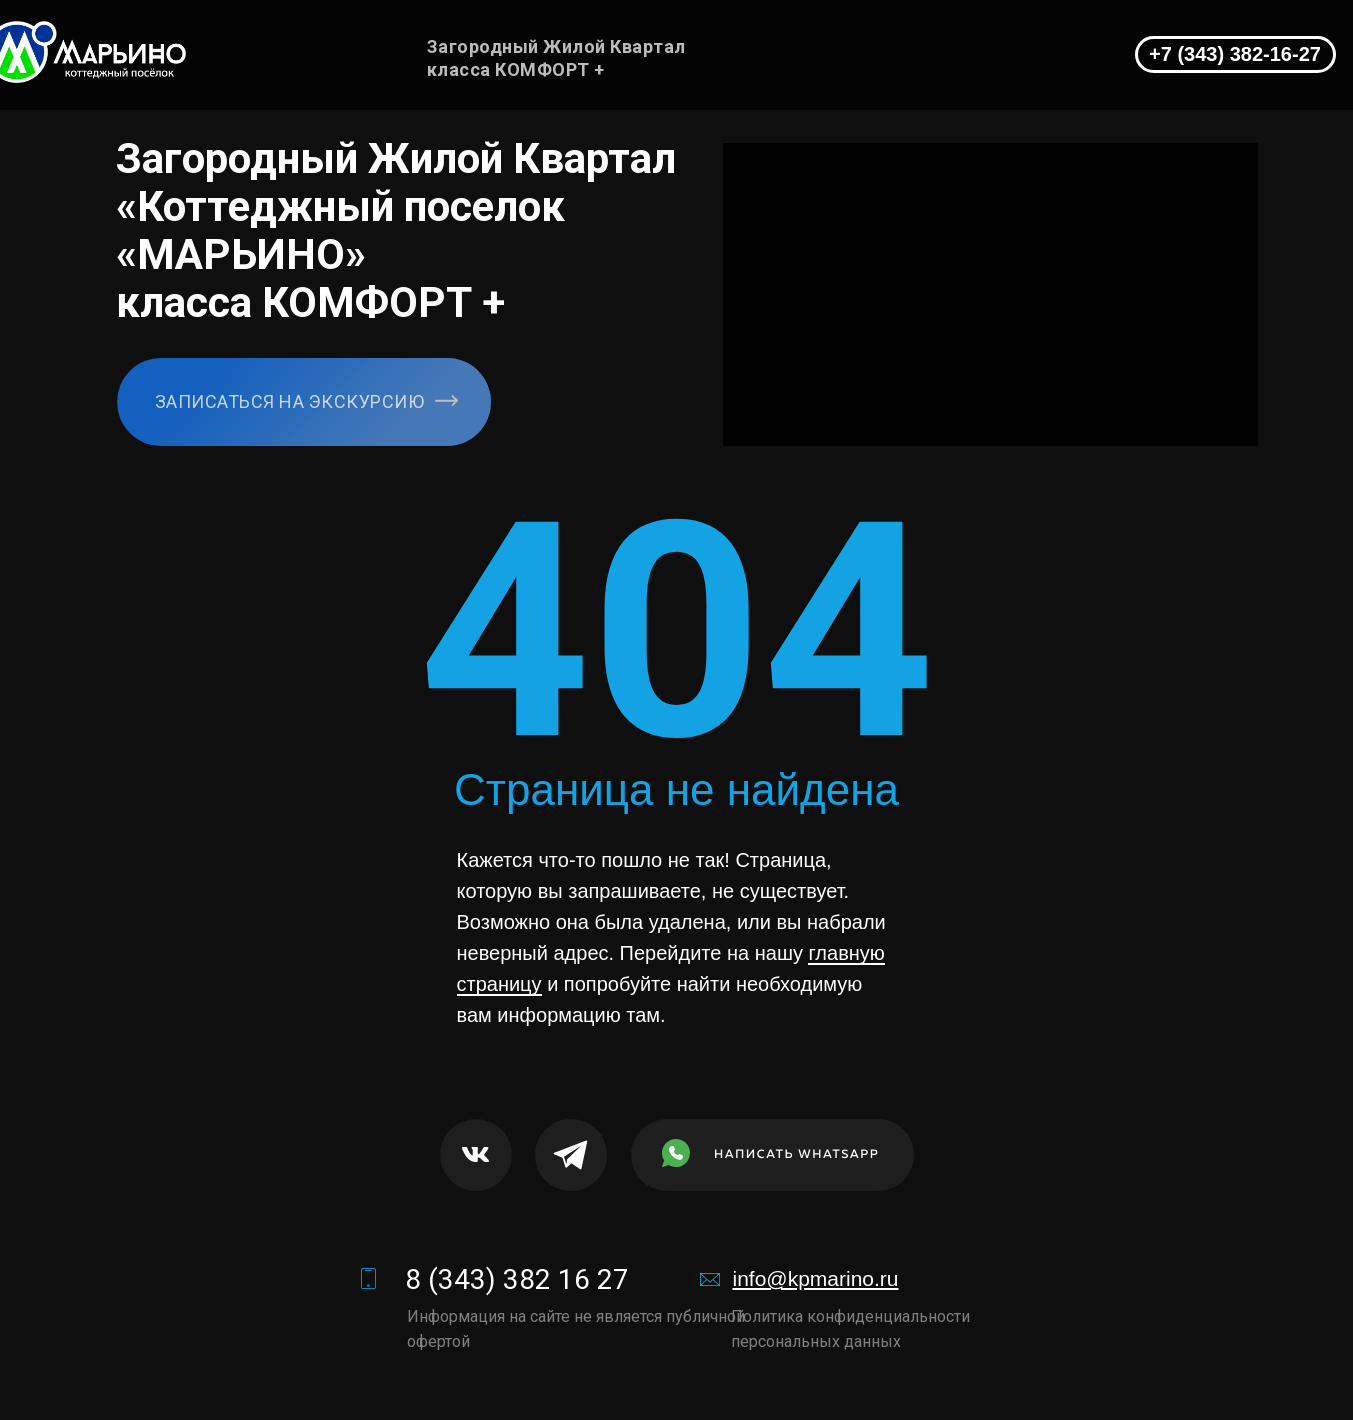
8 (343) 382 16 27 (517, 1279)
